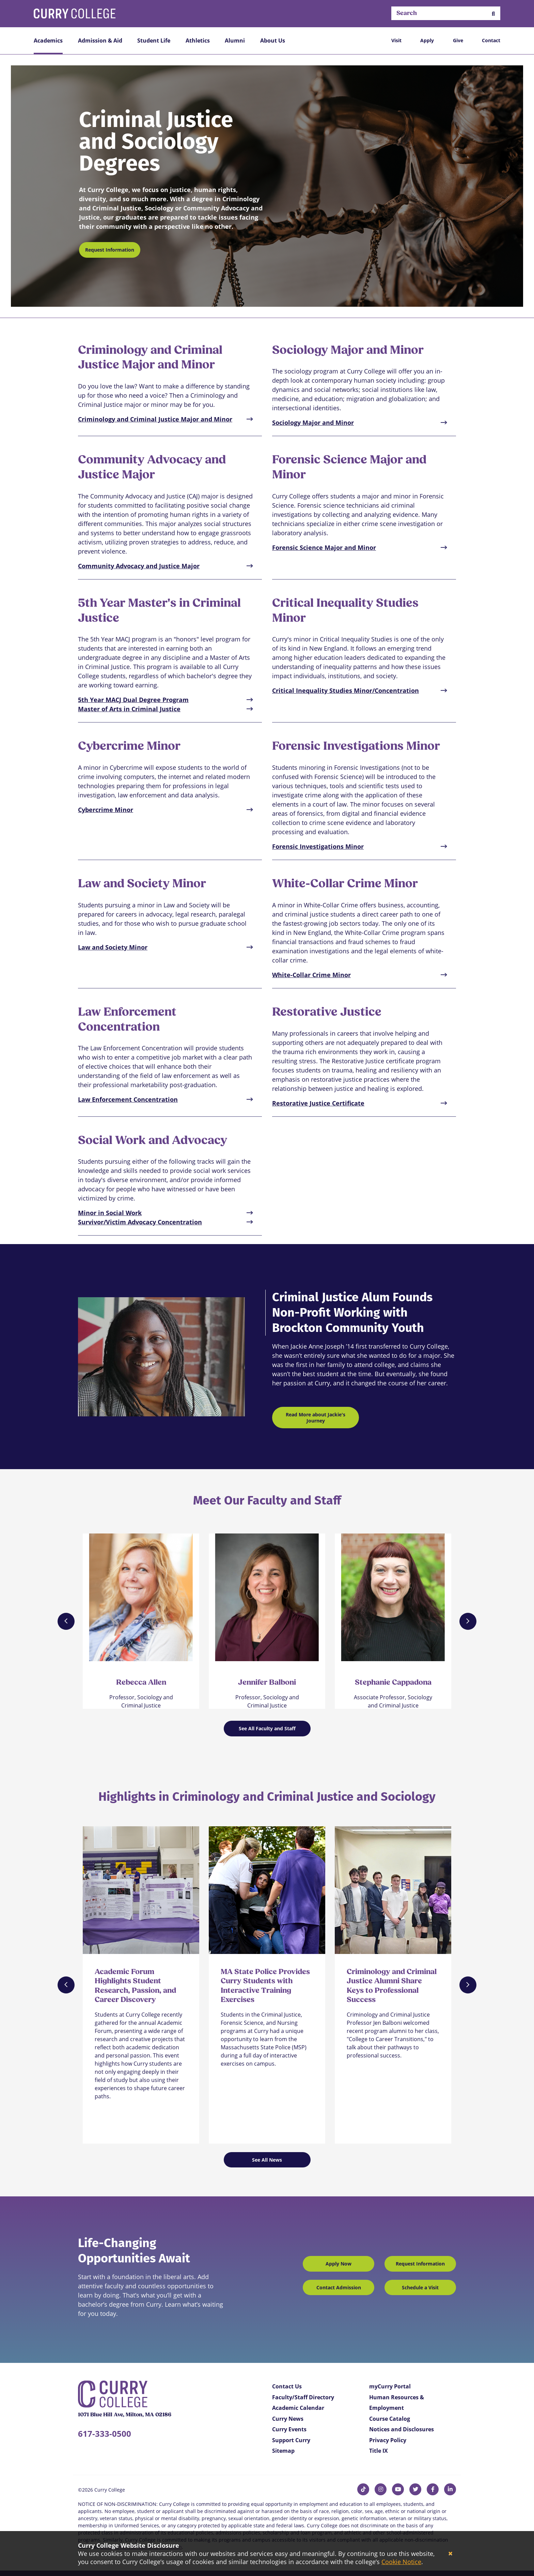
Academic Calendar (298, 2408)
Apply (427, 40)
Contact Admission (338, 2287)
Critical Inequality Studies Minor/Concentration (345, 690)
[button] (493, 13)
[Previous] (66, 1621)
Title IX (378, 2450)
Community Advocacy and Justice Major (139, 566)
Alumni (235, 40)
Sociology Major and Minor (313, 422)
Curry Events (289, 2429)
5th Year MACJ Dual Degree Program (133, 700)
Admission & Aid (100, 40)
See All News (267, 2160)
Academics (48, 40)
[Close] (450, 2554)
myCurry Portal (390, 2386)
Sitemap (283, 2450)
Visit (396, 40)
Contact (491, 40)
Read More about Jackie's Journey (315, 1417)
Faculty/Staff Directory (303, 2397)
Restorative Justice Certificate (318, 1103)
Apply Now (338, 2263)
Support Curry (291, 2440)
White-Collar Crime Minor (311, 975)
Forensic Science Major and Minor (324, 547)
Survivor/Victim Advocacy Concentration (140, 1222)
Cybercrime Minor (105, 810)
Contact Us (287, 2386)
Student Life (153, 40)
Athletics (198, 40)
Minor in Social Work (110, 1213)
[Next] (467, 1621)
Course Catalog (389, 2418)
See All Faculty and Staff (267, 1728)
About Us (272, 40)
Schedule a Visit (420, 2287)
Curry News (287, 2418)
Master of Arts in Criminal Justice (129, 709)
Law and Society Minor (112, 947)
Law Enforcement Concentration (128, 1099)
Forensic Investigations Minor (318, 846)
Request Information (109, 250)
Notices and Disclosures (401, 2429)
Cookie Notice (401, 2562)
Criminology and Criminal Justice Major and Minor (155, 419)
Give (458, 40)
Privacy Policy (387, 2440)
